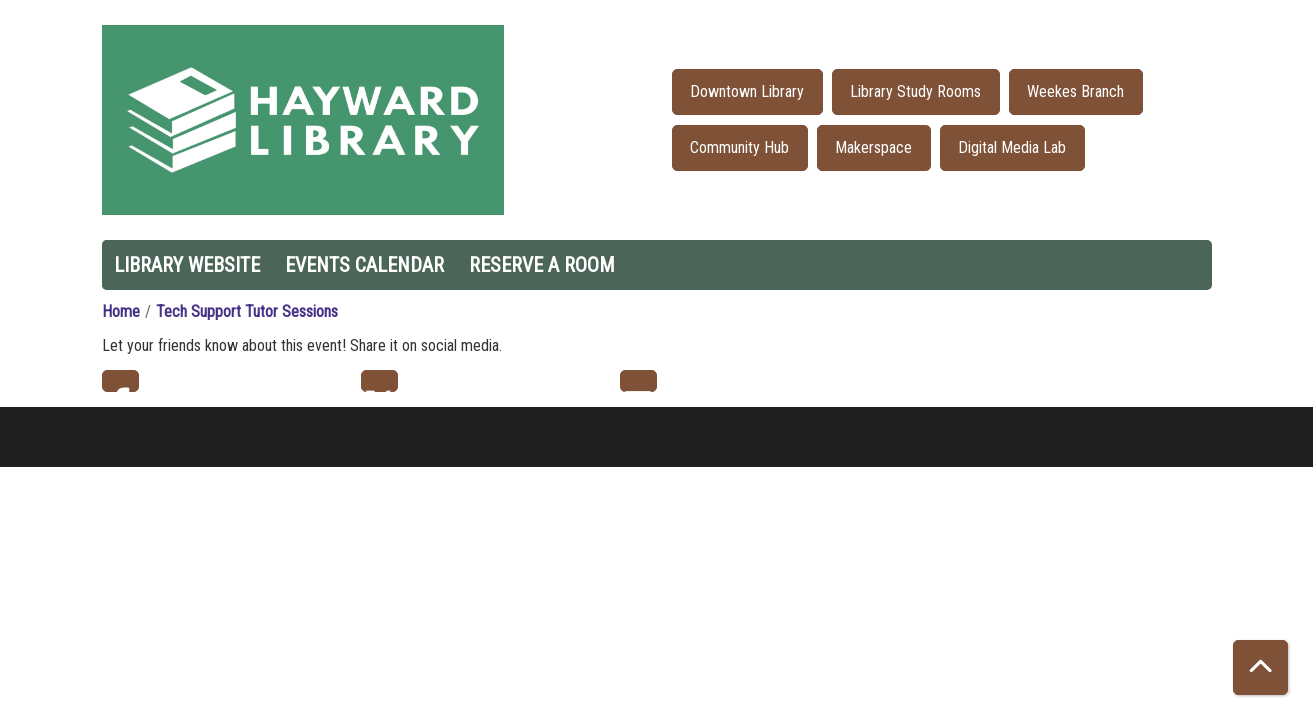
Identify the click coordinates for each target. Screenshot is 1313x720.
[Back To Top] (1260, 667)
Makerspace (873, 147)
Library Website (187, 265)
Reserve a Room (542, 265)
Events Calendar (364, 265)
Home (121, 311)
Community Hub (739, 147)
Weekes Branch (1075, 91)
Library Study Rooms (915, 91)
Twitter (379, 381)
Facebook (120, 381)
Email (638, 381)
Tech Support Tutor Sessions (247, 311)
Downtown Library (747, 91)
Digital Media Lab (1012, 147)
